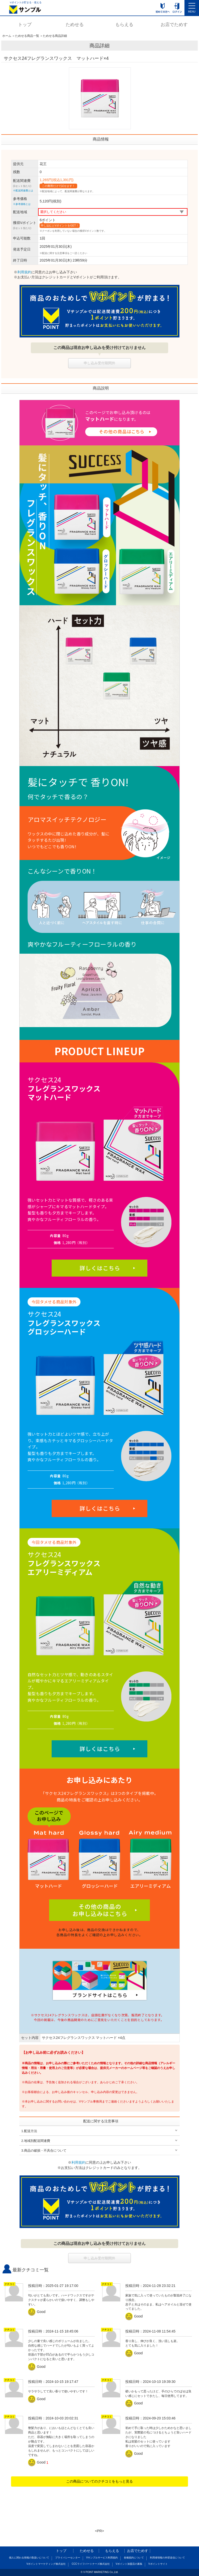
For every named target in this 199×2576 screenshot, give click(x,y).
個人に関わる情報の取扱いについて (29, 2557)
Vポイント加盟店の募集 (129, 2563)
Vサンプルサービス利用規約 (102, 2557)
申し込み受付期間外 (99, 363)
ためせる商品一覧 (27, 36)
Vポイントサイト (158, 2563)
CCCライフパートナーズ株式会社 (91, 2563)
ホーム (6, 36)
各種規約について (134, 2557)
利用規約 (24, 272)
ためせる (75, 24)
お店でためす (174, 24)
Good (37, 2312)
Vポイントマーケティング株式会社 (46, 2563)
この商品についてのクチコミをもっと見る (99, 2481)
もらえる (124, 24)
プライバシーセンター (67, 2557)
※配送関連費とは (23, 190)
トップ (25, 24)
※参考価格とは (22, 204)
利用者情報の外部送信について (167, 2557)
